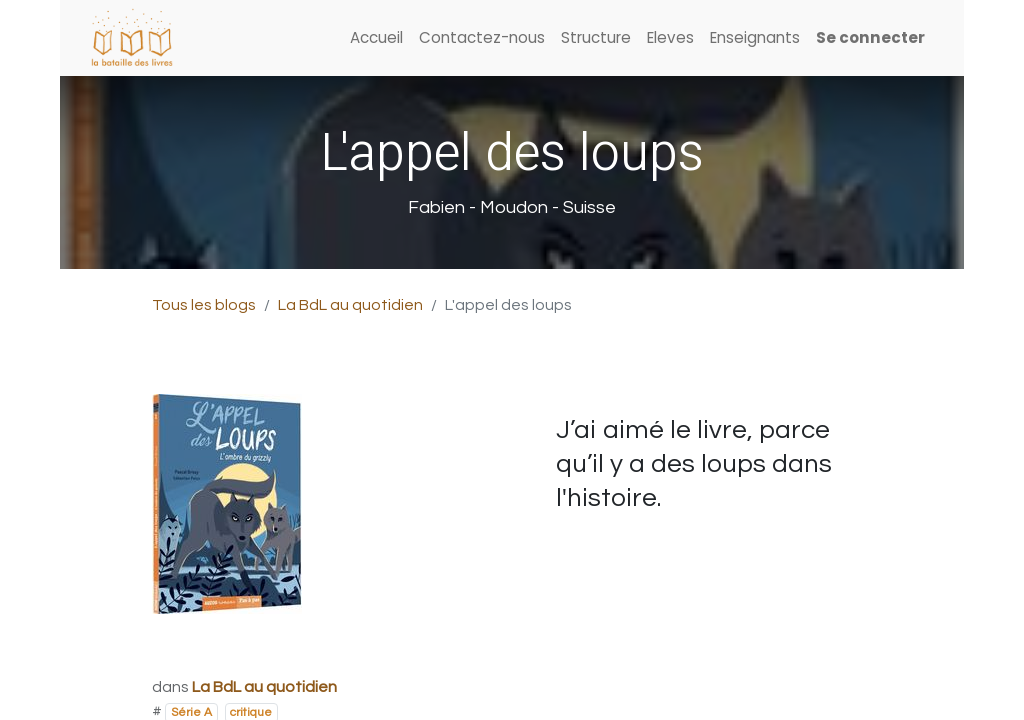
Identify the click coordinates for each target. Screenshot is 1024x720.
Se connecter (870, 37)
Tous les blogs (204, 305)
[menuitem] (376, 38)
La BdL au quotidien (350, 305)
